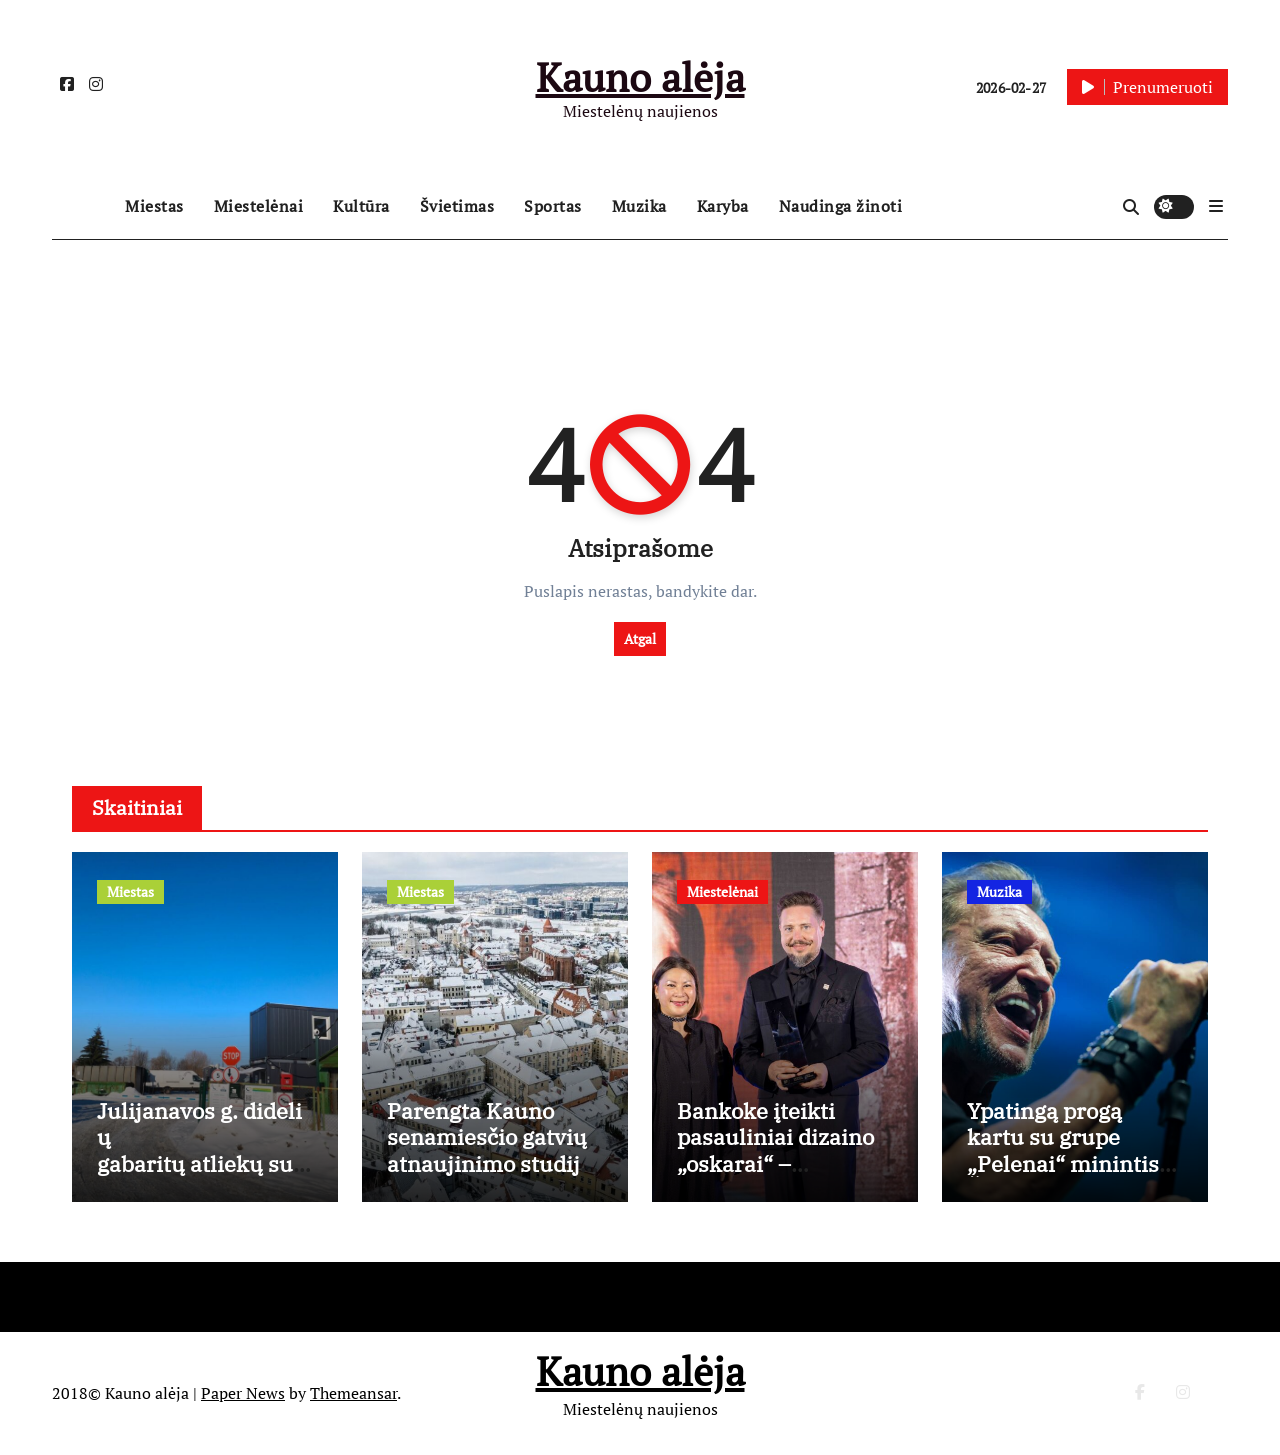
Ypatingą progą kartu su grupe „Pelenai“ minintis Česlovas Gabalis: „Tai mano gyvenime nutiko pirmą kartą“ (1073, 1176)
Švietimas (457, 206)
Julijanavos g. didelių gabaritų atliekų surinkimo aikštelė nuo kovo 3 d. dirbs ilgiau (203, 1176)
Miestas (154, 206)
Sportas (553, 206)
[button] (1216, 206)
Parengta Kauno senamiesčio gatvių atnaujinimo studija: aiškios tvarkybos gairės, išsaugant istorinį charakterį (492, 1176)
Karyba (723, 206)
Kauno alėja (640, 76)
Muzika (639, 206)
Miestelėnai (259, 206)
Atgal (640, 638)
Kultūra (361, 206)
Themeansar (353, 1393)
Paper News (243, 1393)
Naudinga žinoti (841, 206)
